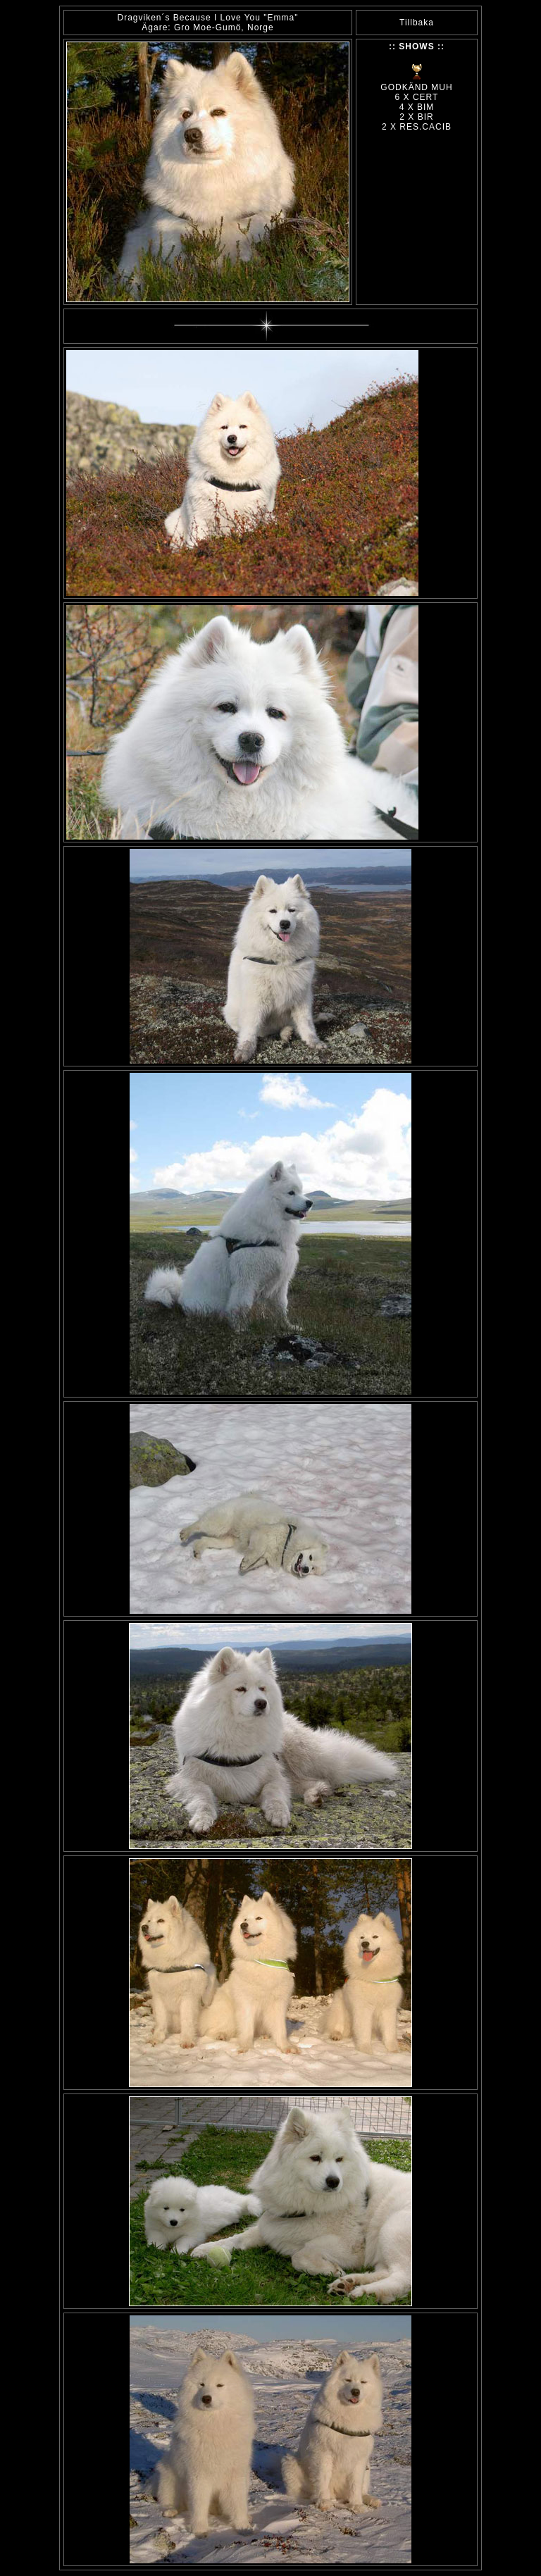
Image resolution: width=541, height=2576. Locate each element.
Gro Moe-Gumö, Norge (224, 27)
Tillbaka (416, 22)
